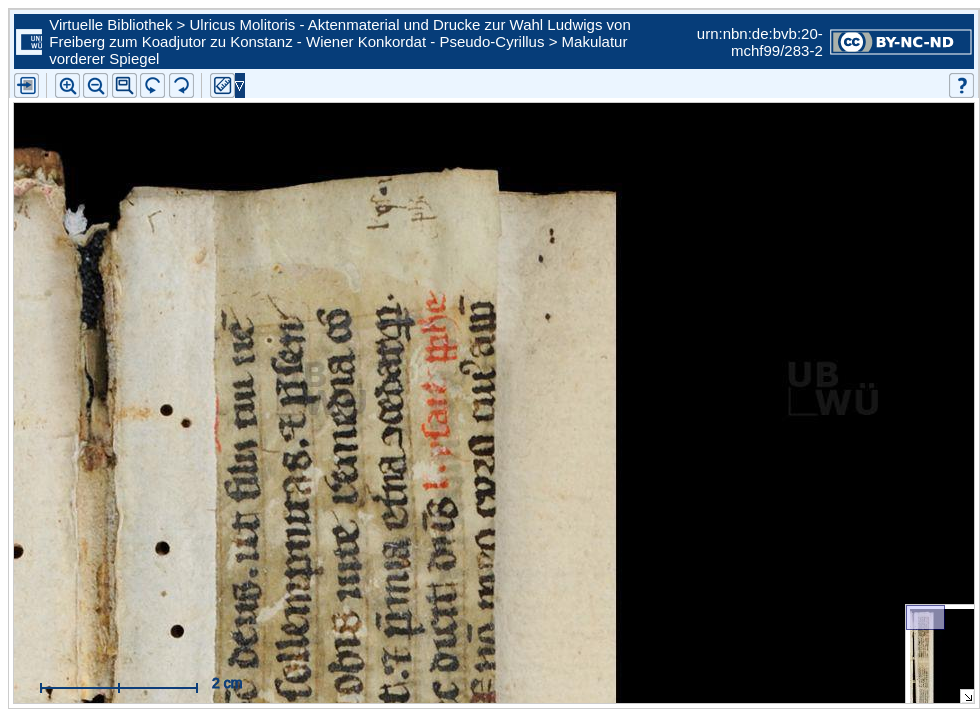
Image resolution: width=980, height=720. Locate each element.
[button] (124, 85)
